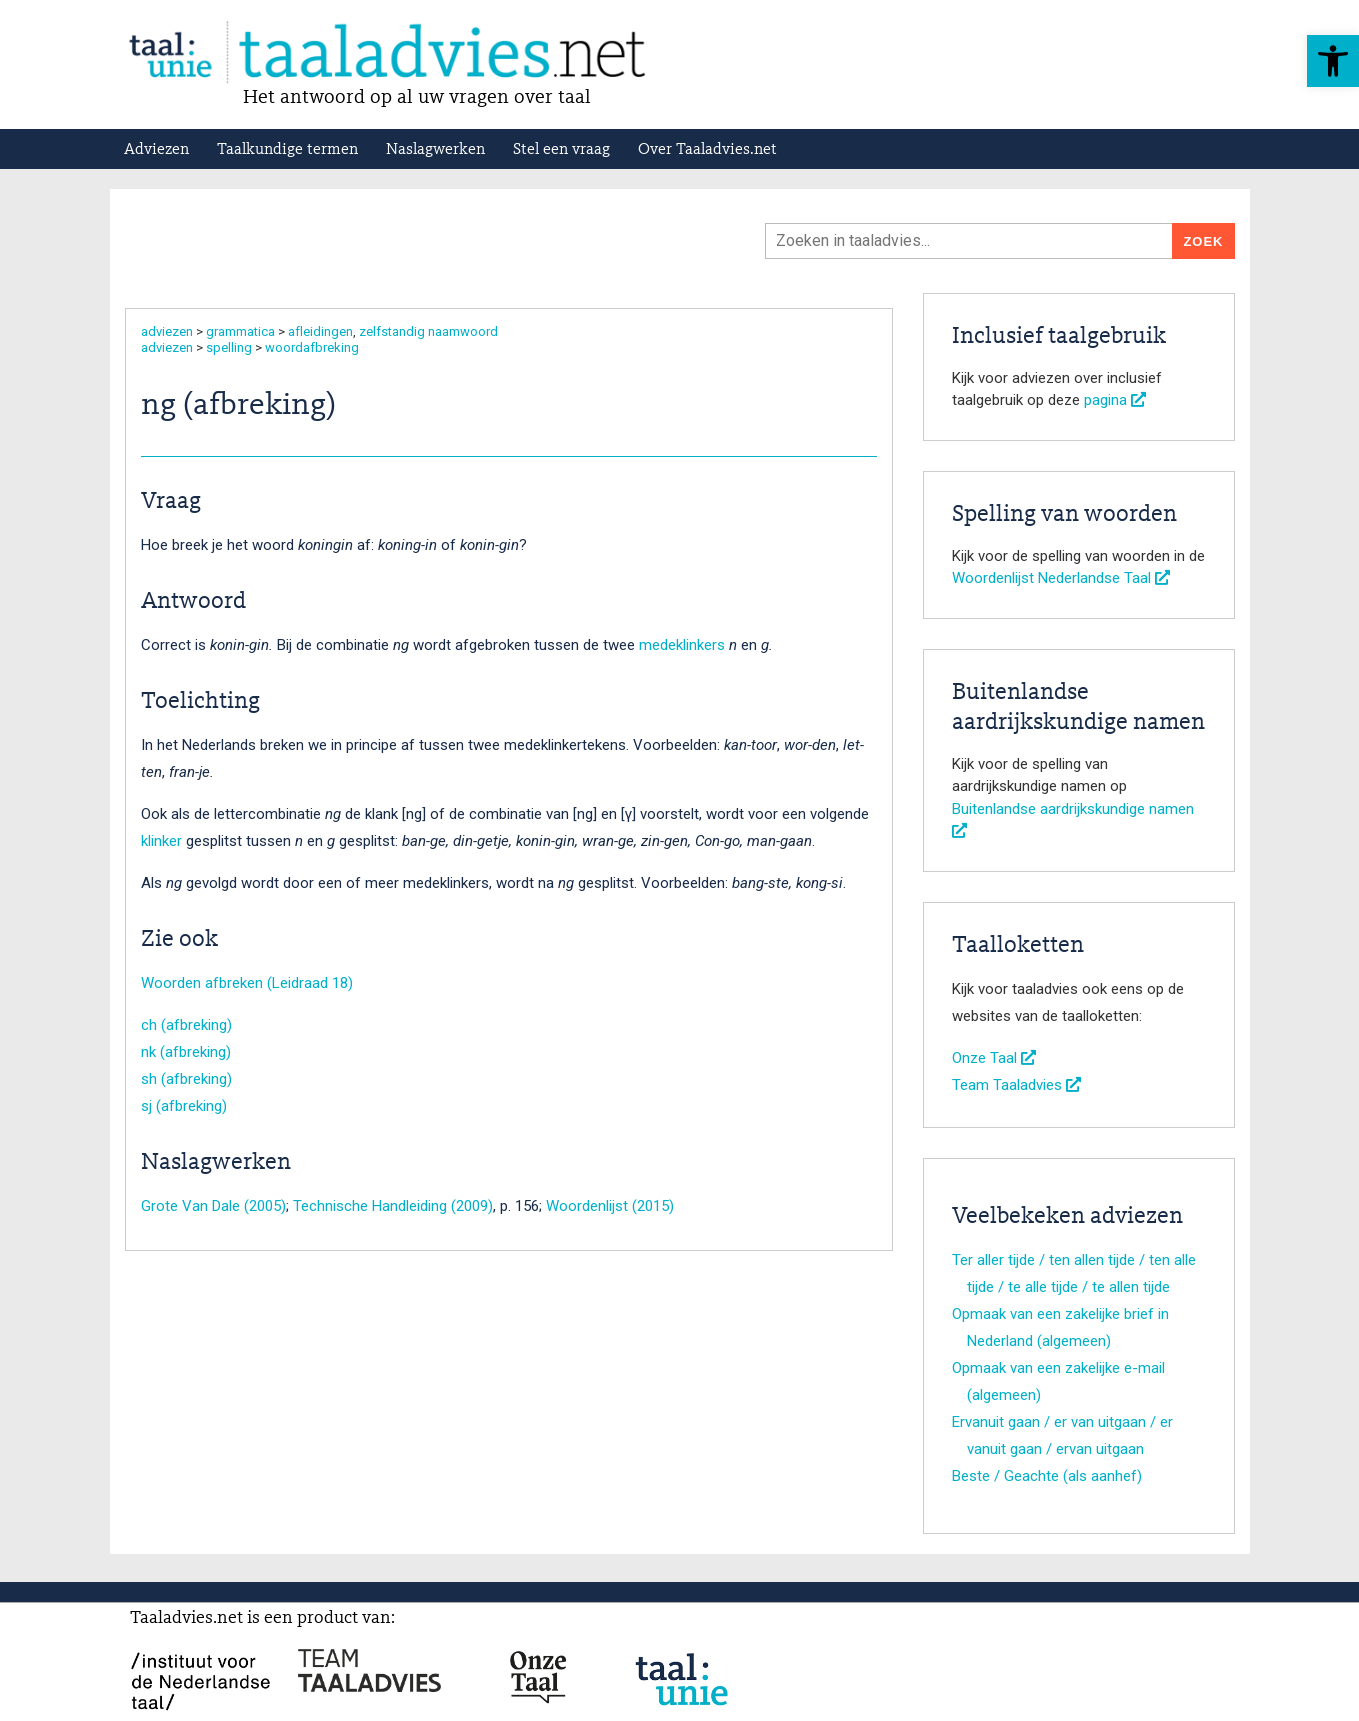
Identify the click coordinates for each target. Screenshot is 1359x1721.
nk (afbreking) (186, 1052)
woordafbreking (312, 347)
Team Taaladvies (1016, 1085)
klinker (161, 841)
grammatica (240, 331)
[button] (1333, 61)
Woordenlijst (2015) (610, 1206)
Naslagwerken (435, 150)
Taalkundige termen (287, 150)
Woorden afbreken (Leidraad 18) (247, 983)
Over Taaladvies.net (707, 150)
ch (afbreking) (186, 1025)
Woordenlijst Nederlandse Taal (1061, 578)
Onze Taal (994, 1058)
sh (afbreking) (186, 1079)
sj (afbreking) (184, 1106)
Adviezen (156, 150)
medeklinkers (682, 645)
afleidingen (320, 331)
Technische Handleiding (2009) (393, 1206)
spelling (229, 347)
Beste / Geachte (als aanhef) (1047, 1476)
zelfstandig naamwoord (428, 331)
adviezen (167, 331)
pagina (1115, 400)
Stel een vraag (561, 150)
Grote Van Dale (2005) (213, 1206)
